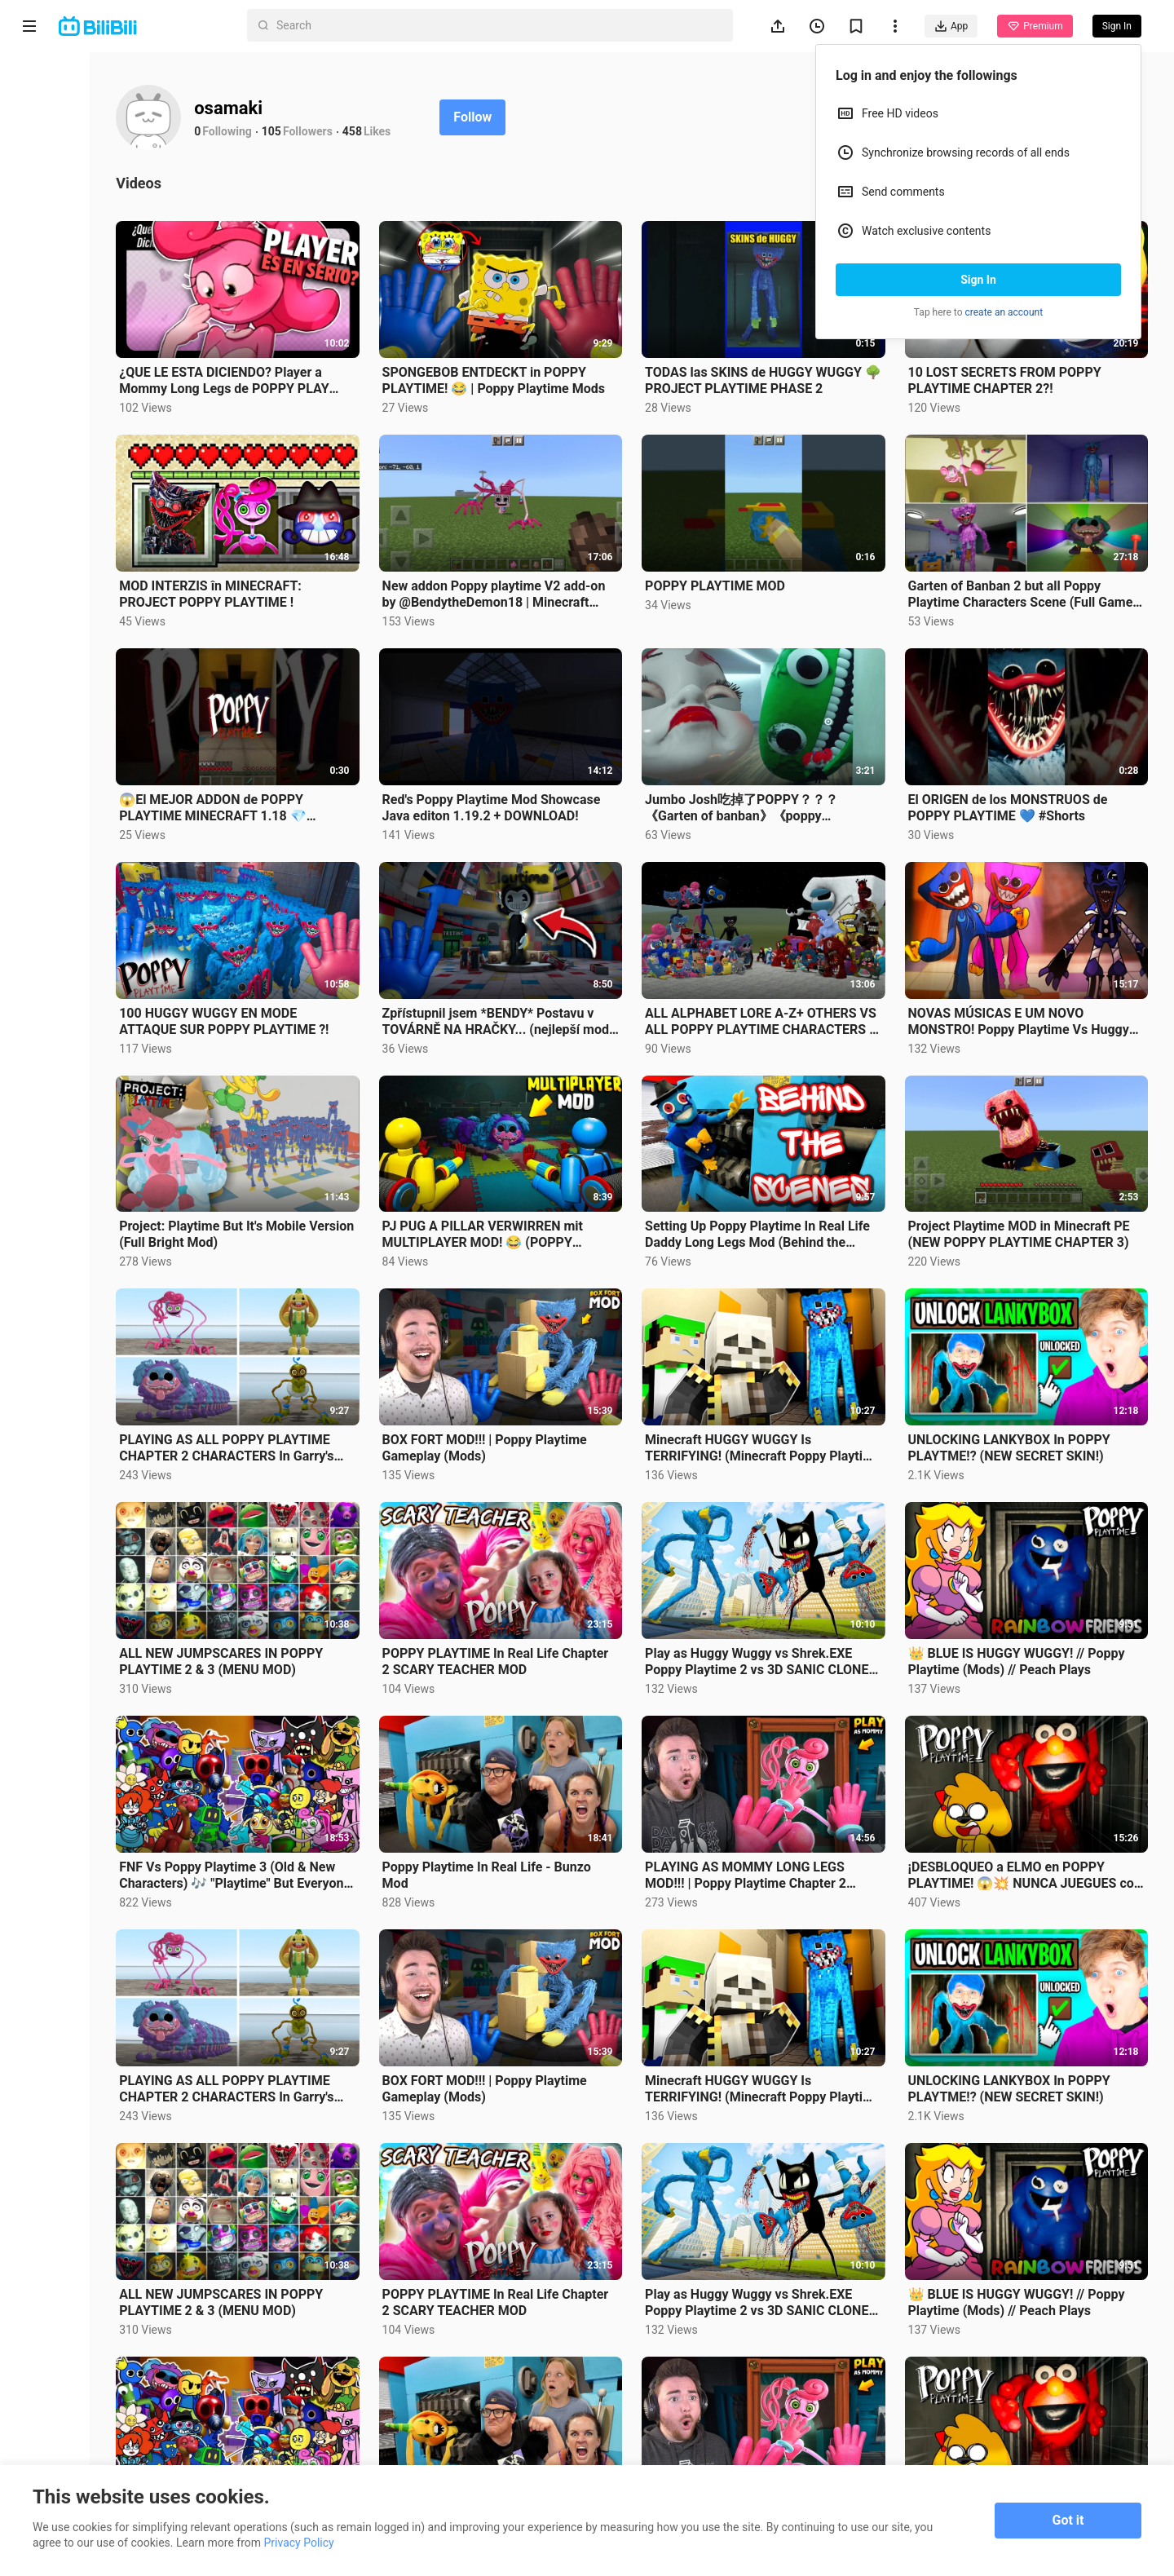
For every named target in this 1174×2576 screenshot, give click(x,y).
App (951, 26)
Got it (1068, 2520)
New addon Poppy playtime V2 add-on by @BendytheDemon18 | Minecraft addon (577, 557)
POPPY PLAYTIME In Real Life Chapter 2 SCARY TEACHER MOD (578, 1532)
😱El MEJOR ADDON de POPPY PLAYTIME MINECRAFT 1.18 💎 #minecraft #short (344, 752)
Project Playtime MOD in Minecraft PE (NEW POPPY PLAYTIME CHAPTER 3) (1042, 1142)
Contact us (102, 2371)
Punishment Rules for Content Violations (95, 2442)
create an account (1004, 312)
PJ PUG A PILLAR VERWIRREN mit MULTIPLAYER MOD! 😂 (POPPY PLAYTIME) (581, 1142)
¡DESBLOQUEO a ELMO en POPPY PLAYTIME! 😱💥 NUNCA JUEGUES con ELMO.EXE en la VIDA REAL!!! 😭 (1039, 1727)
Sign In (978, 279)
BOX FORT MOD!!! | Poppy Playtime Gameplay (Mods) (560, 1337)
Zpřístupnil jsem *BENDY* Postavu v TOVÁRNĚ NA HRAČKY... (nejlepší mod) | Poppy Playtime (582, 947)
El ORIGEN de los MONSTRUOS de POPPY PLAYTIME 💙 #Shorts (1041, 751)
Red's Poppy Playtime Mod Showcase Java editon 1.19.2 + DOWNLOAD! (572, 752)
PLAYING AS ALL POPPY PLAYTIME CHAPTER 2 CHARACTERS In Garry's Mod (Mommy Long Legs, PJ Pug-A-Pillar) (342, 1337)
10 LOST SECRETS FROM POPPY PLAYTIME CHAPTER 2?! (1037, 362)
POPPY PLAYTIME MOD (781, 548)
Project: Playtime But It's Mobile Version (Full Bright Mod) (344, 1142)
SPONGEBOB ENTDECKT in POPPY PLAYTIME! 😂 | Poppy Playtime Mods (570, 362)
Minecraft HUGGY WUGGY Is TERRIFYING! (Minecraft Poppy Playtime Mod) (801, 1337)
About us (42, 2371)
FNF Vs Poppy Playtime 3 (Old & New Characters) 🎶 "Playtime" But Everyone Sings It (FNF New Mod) (353, 1727)
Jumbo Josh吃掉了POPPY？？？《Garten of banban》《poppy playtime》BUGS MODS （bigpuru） (807, 752)
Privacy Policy (150, 2392)
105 (403, 131)
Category (65, 228)
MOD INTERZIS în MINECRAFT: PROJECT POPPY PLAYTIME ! (342, 556)
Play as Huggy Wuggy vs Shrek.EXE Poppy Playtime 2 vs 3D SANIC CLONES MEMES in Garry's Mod (812, 1532)
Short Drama (76, 150)
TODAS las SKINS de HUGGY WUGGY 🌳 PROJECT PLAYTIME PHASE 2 (806, 362)
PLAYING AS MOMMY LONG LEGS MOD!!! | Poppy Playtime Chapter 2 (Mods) (811, 1727)
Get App (159, 2371)
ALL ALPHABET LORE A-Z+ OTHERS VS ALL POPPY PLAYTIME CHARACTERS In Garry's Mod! (793, 947)
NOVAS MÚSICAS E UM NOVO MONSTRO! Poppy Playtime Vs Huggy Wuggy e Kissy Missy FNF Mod (1036, 947)
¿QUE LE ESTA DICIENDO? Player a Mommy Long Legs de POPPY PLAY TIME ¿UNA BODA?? (352, 362)
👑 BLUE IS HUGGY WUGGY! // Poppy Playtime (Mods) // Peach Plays (1035, 1532)
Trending (64, 189)
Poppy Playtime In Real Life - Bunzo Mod (565, 1727)
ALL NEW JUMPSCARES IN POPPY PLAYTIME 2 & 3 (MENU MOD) (344, 1532)
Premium (1034, 26)
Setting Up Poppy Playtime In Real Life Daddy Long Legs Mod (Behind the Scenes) (811, 1142)
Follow (604, 117)
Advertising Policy (65, 2413)
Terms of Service (62, 2392)
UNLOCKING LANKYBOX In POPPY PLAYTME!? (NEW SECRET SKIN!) (1042, 1337)
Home (57, 72)
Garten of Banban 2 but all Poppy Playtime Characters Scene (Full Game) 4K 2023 (1037, 557)
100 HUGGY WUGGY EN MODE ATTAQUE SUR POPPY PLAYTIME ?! (349, 947)
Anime (58, 111)
